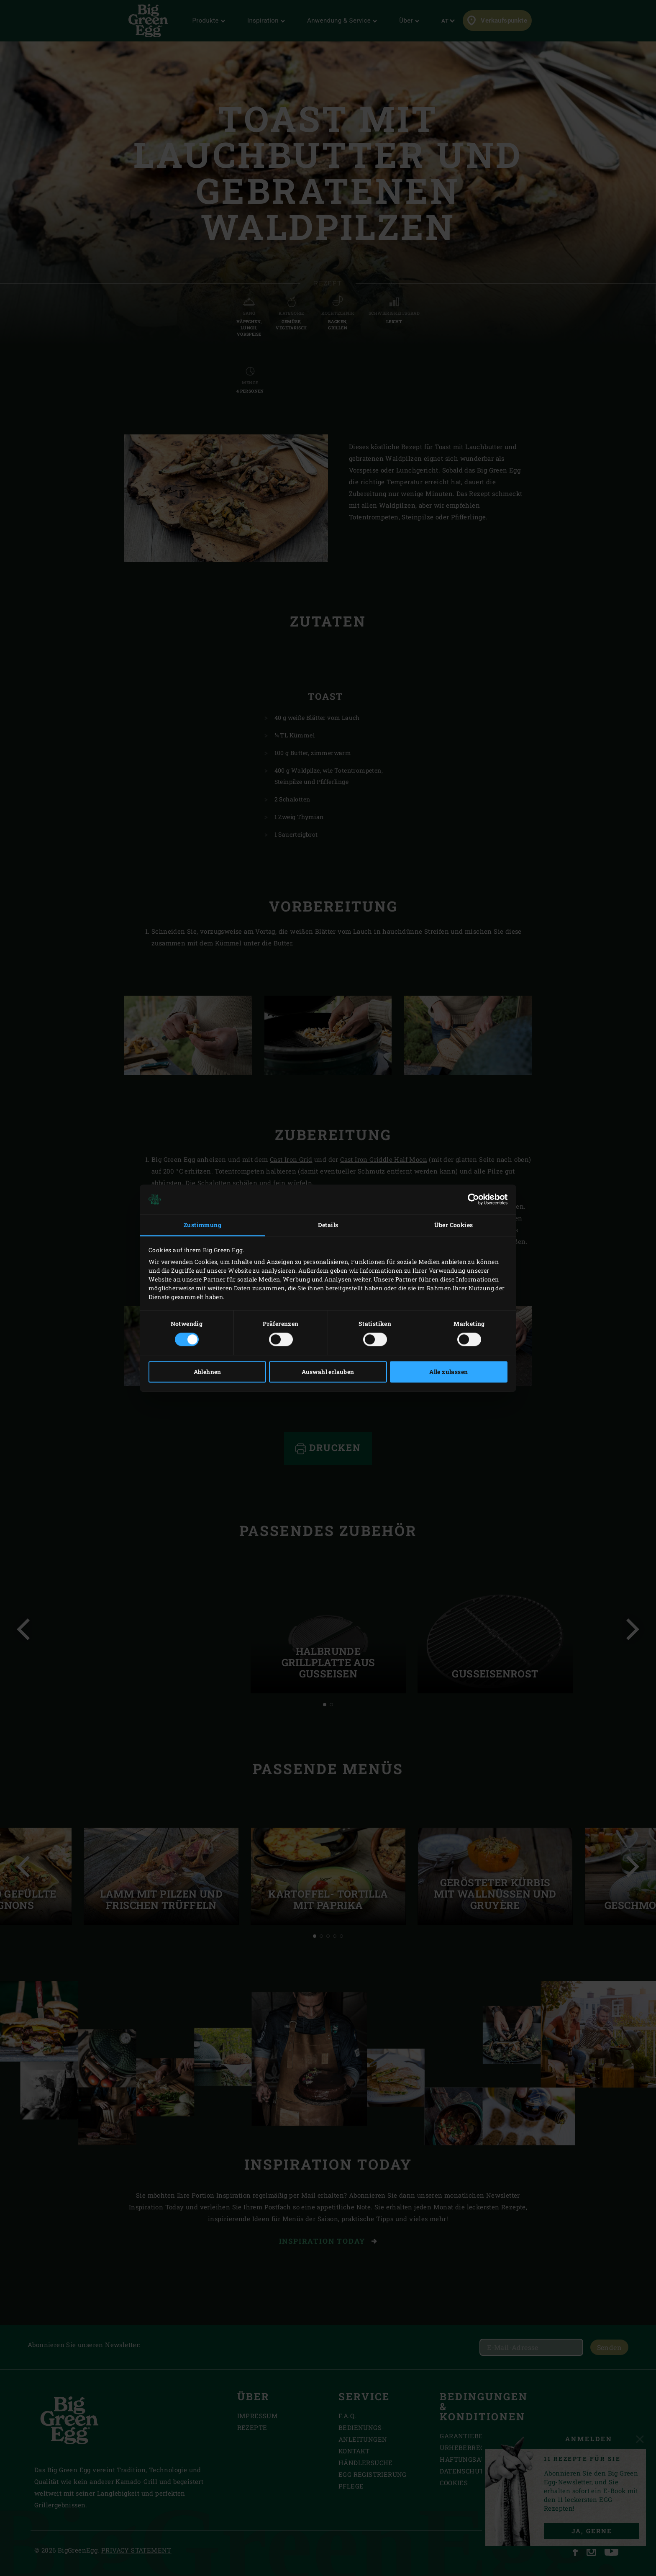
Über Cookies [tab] (453, 1225)
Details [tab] (328, 1225)
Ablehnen (207, 1372)
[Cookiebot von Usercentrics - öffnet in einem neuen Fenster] (470, 1199)
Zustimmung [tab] (202, 1225)
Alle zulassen (448, 1372)
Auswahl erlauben (328, 1372)
